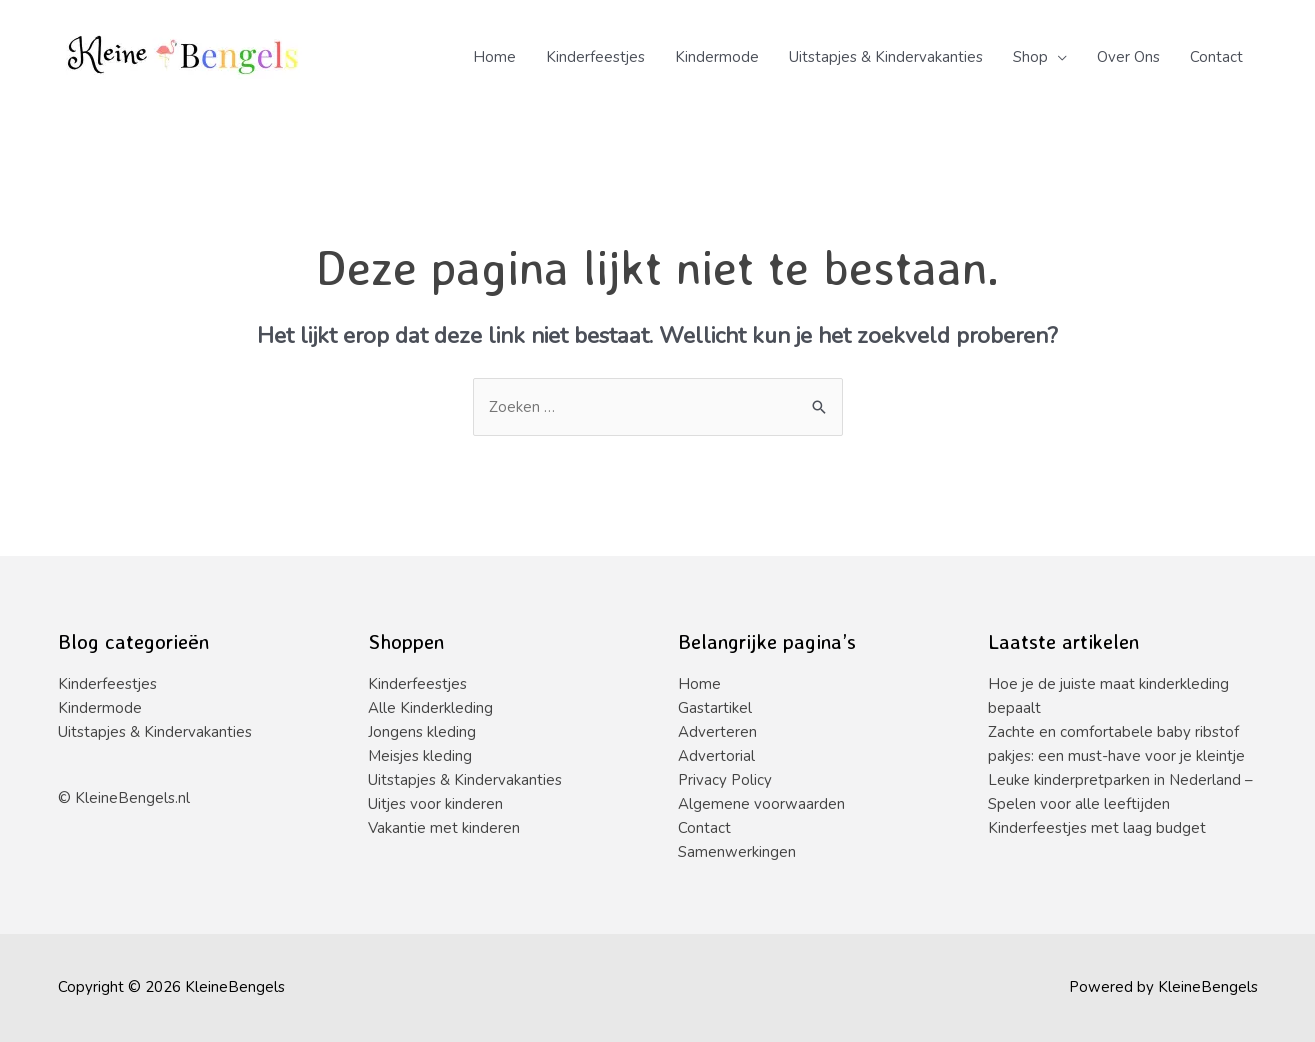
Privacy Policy (725, 780)
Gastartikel (715, 708)
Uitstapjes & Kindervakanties (886, 57)
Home (494, 57)
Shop (1030, 57)
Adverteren (717, 732)
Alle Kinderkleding (430, 708)
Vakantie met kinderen (444, 828)
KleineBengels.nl (132, 798)
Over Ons (1128, 57)
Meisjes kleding (420, 756)
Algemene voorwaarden (761, 804)
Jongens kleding (422, 732)
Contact (1216, 57)
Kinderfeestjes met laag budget (1097, 828)
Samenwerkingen (737, 852)
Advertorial (716, 756)
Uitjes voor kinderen (435, 804)
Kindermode (717, 57)
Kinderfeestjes (595, 57)
